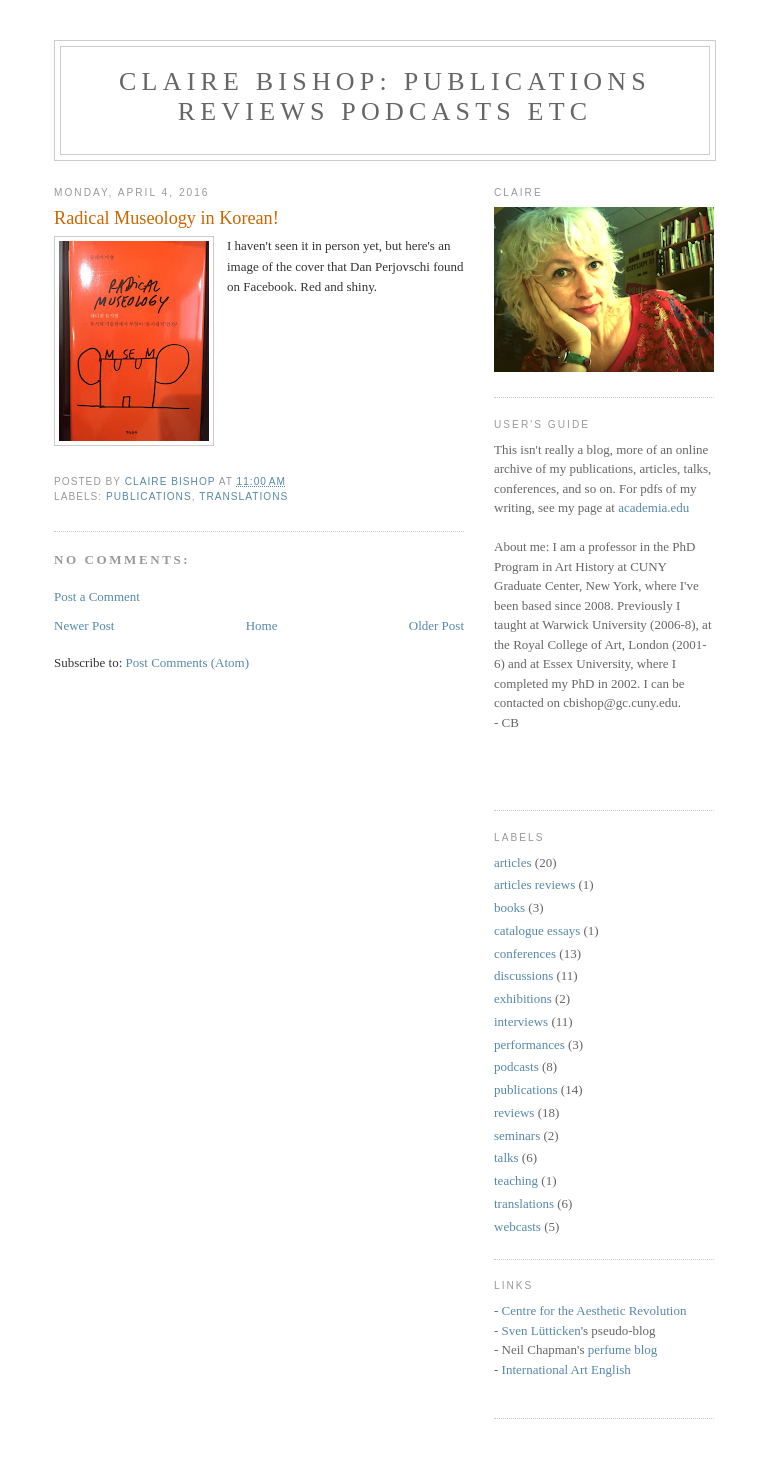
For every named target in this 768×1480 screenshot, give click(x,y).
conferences (525, 953)
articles (513, 862)
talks (506, 1157)
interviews (521, 1021)
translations (243, 496)
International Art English (566, 1369)
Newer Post (84, 625)
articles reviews (534, 884)
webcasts (517, 1226)
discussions (523, 975)
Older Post (436, 625)
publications (149, 496)
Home (262, 625)
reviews (514, 1112)
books (509, 907)
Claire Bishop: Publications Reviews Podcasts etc (385, 96)
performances (529, 1044)
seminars (517, 1135)
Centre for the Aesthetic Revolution (594, 1310)
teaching (516, 1180)
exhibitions (523, 998)
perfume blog (623, 1349)
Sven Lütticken (541, 1330)
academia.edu (653, 507)
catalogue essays (537, 930)
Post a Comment (97, 596)
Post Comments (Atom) (188, 662)
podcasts (516, 1066)
